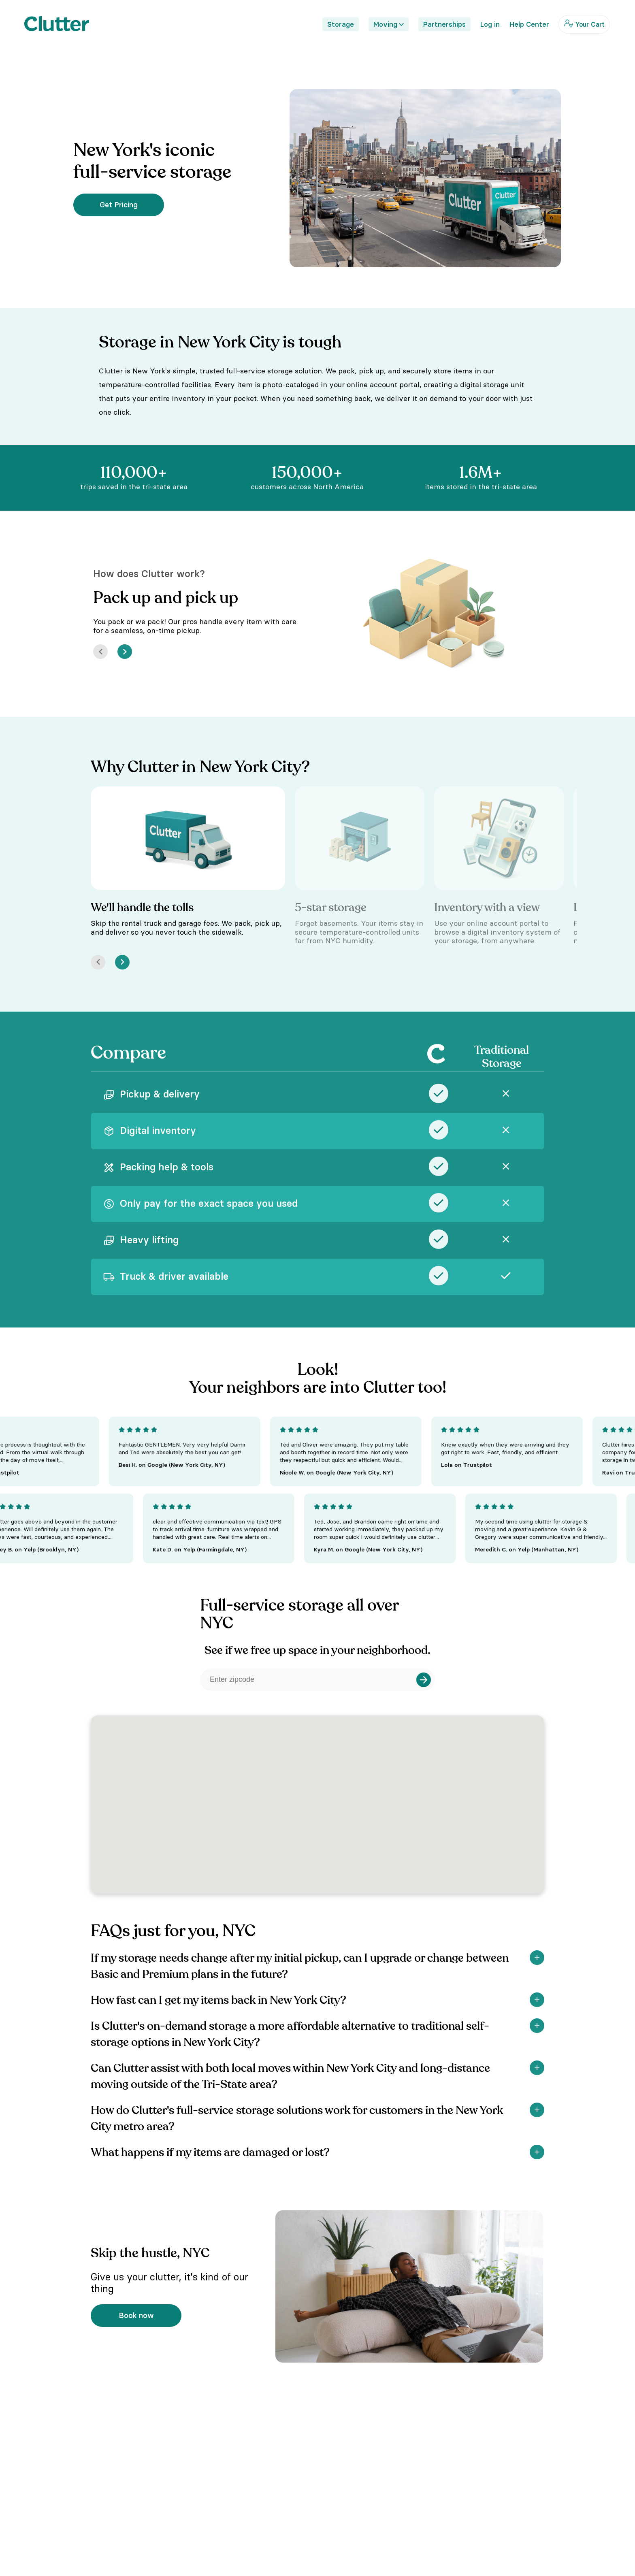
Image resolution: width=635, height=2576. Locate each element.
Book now (136, 2315)
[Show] (537, 1957)
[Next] (124, 651)
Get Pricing (119, 204)
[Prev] (100, 651)
